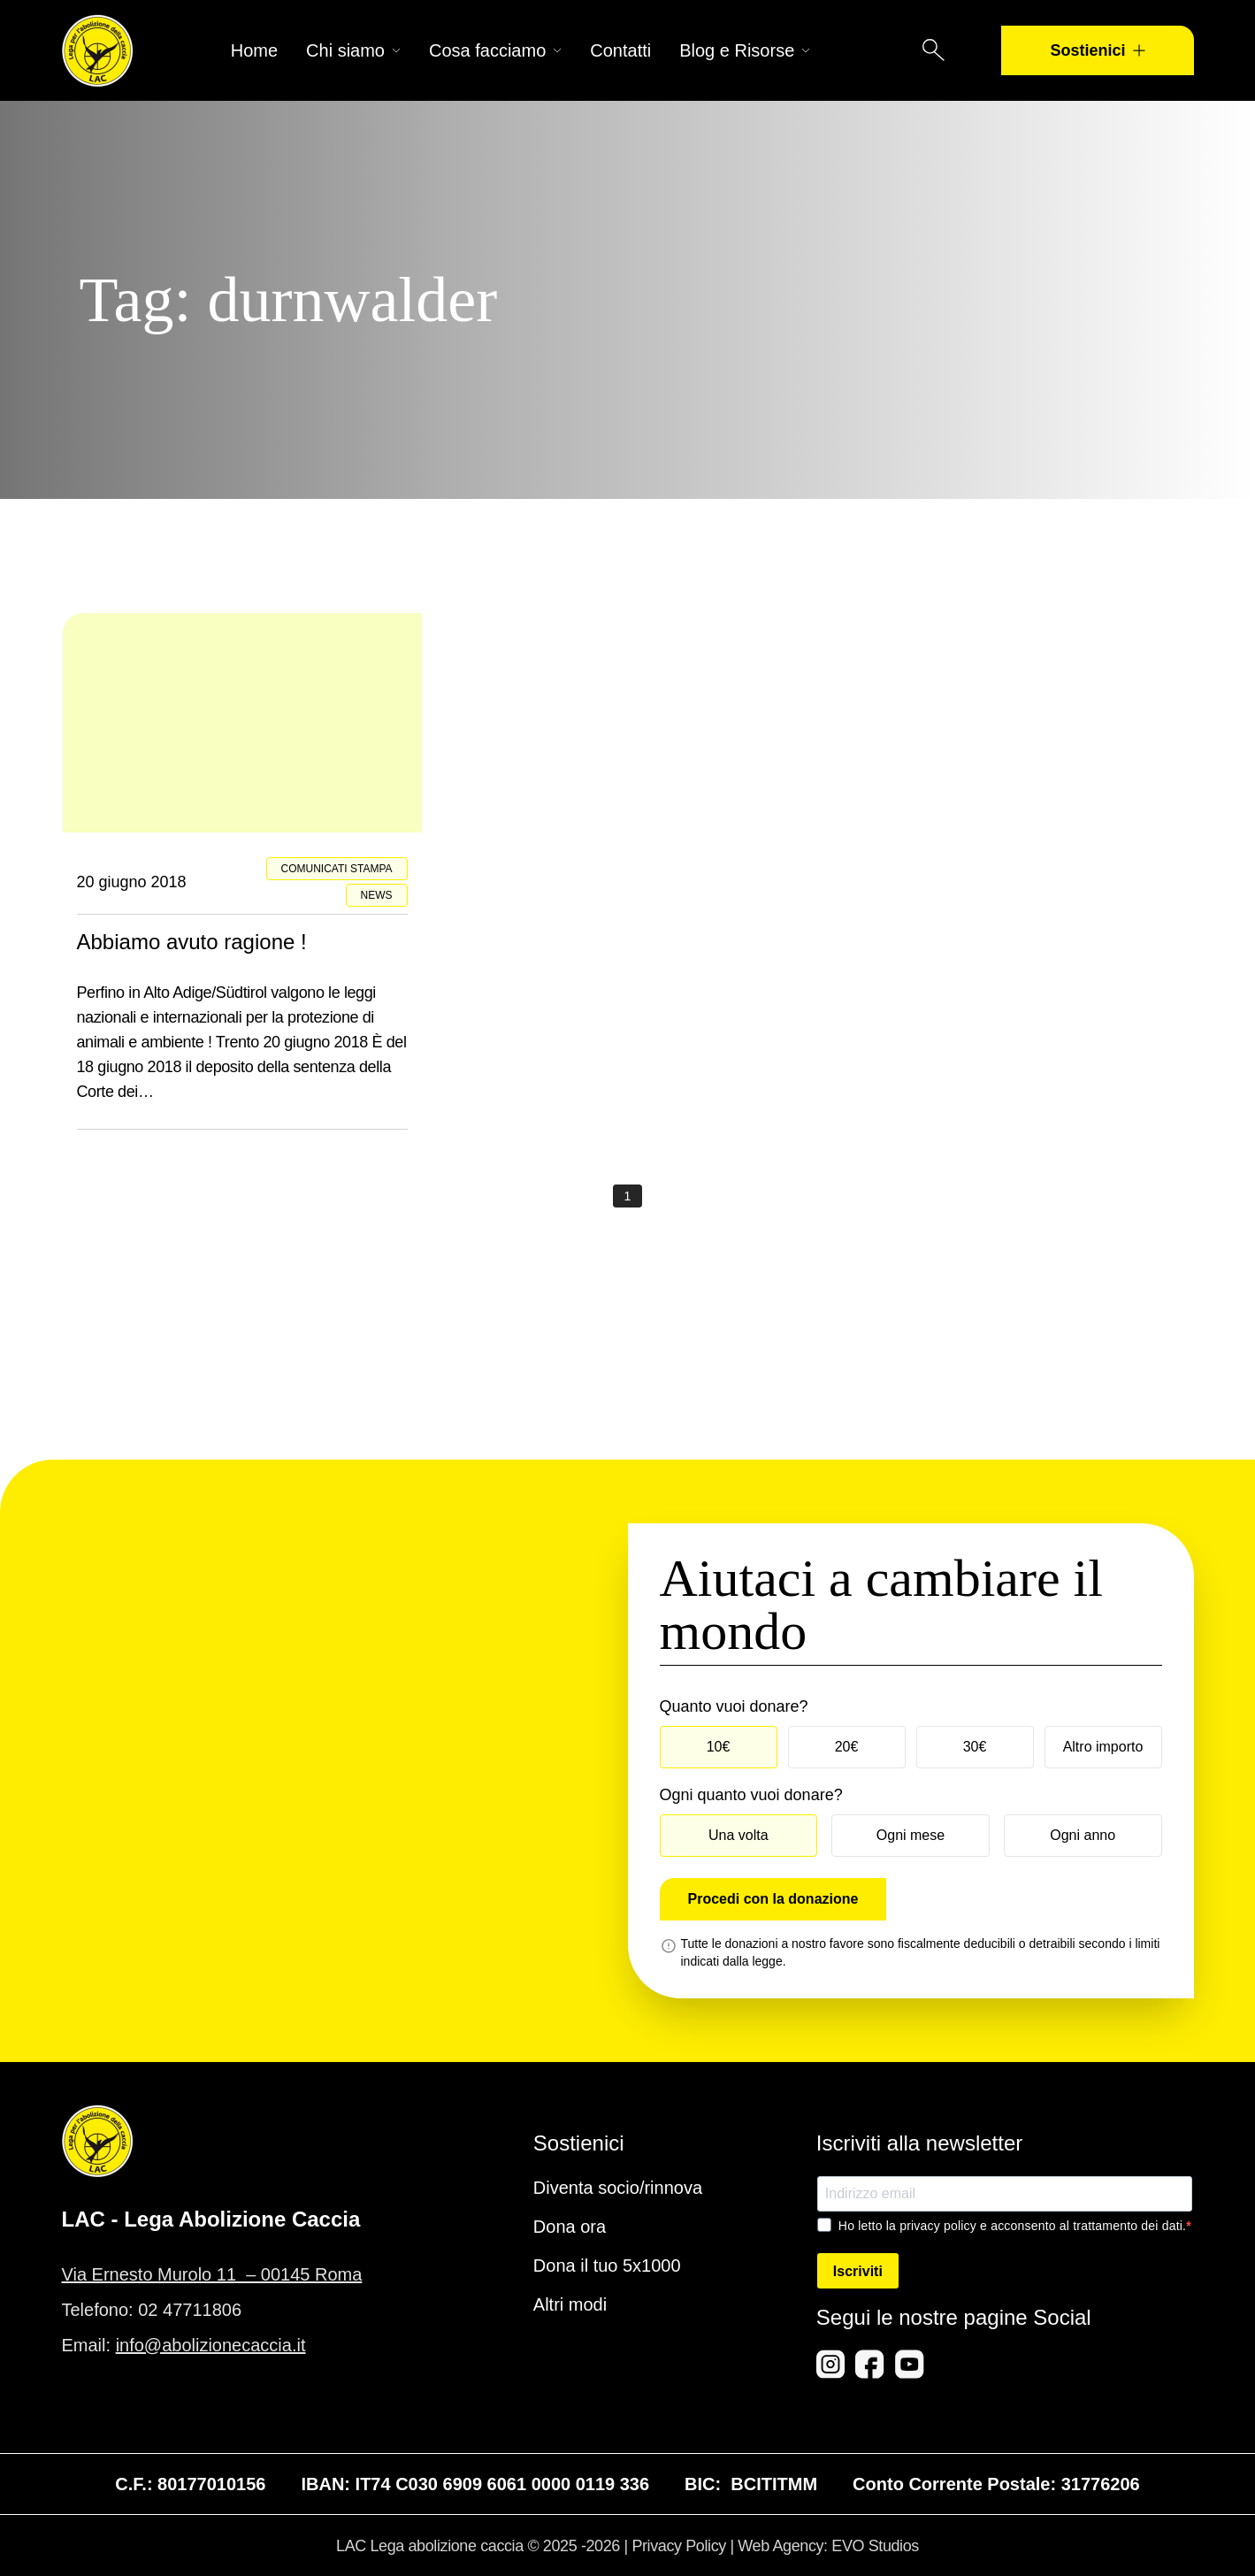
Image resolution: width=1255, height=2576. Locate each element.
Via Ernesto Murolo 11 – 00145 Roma (212, 2274)
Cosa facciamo (495, 50)
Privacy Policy (678, 2546)
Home (254, 50)
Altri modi (570, 2304)
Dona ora (569, 2226)
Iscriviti (858, 2271)
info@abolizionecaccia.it (211, 2345)
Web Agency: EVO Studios (828, 2546)
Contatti (620, 50)
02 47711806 (189, 2309)
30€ (975, 1746)
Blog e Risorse (744, 50)
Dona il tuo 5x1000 (607, 2265)
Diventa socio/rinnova (617, 2187)
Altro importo (1103, 1746)
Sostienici (1097, 50)
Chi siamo (353, 50)
